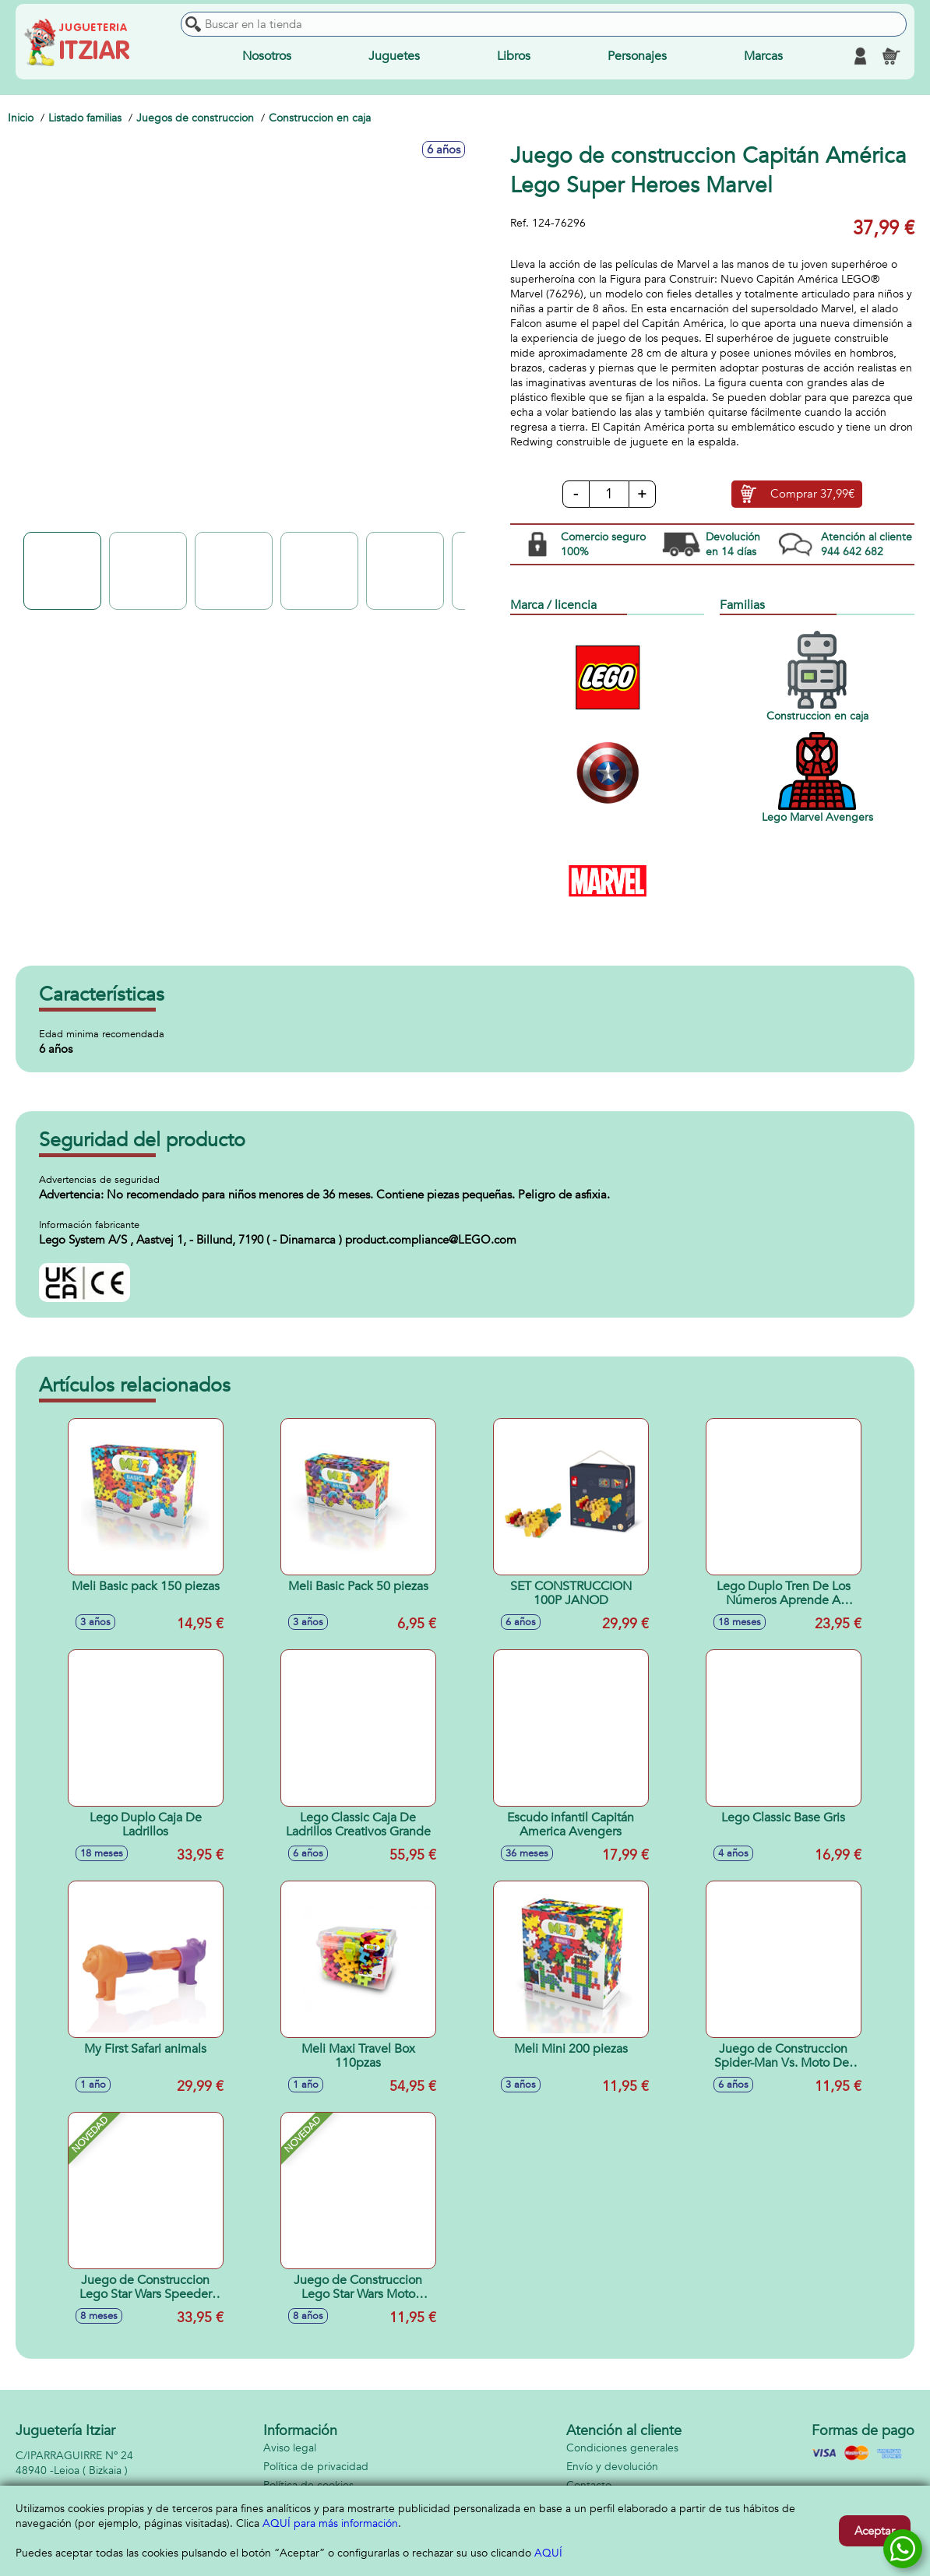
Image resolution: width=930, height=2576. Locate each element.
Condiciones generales (622, 2448)
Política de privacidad (315, 2466)
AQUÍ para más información (330, 2523)
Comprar (812, 494)
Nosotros (266, 56)
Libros (513, 56)
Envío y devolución (612, 2466)
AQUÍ (548, 2553)
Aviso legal (289, 2448)
